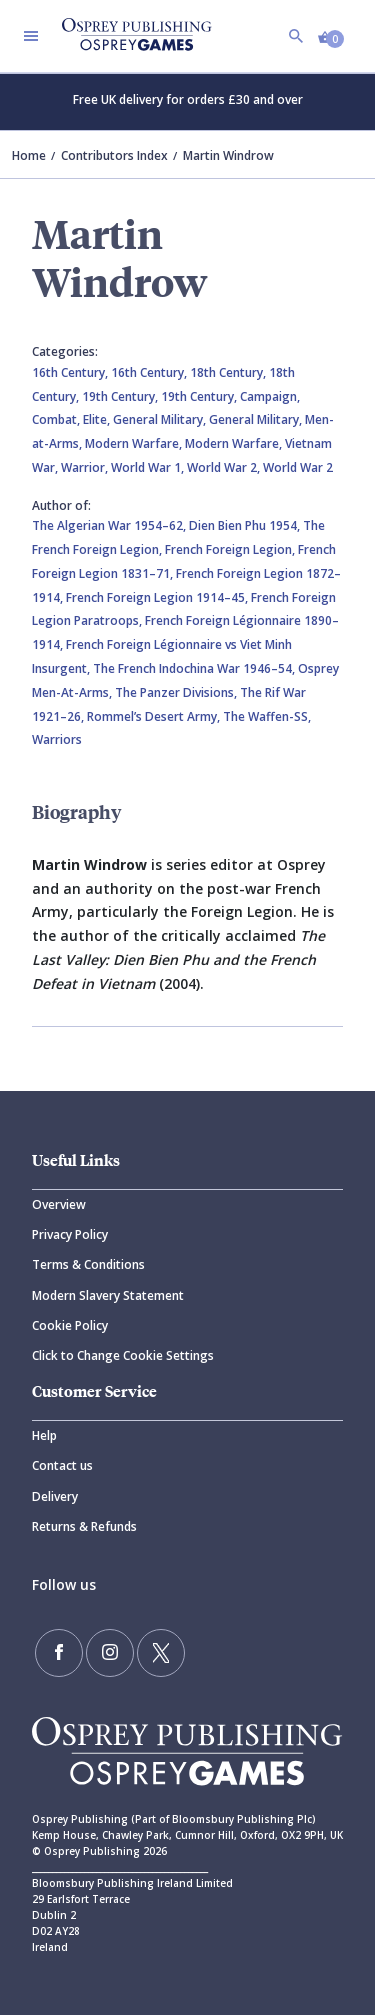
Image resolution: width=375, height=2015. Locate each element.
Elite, (98, 419)
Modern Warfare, (135, 443)
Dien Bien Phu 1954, (246, 525)
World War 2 (298, 467)
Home (29, 155)
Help (44, 1435)
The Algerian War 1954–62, (110, 525)
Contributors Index (114, 155)
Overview (59, 1204)
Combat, (57, 419)
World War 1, (149, 467)
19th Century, (121, 396)
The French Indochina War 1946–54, (195, 668)
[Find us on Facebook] (59, 1653)
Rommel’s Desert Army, (155, 716)
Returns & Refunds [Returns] (84, 1526)
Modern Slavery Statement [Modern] (108, 1295)
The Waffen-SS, (267, 716)
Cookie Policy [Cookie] (70, 1325)
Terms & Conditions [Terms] (88, 1264)
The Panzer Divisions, (177, 692)
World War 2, (225, 467)
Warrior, (86, 467)
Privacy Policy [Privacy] (70, 1234)
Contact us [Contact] (62, 1465)
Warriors (57, 739)
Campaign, (270, 396)
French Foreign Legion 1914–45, (158, 597)
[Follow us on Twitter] (161, 1653)
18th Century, (229, 372)
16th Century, (71, 372)
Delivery (55, 1496)
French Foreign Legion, (231, 549)
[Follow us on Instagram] (110, 1653)
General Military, (161, 419)
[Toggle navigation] (31, 36)
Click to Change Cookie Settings (123, 1355)
